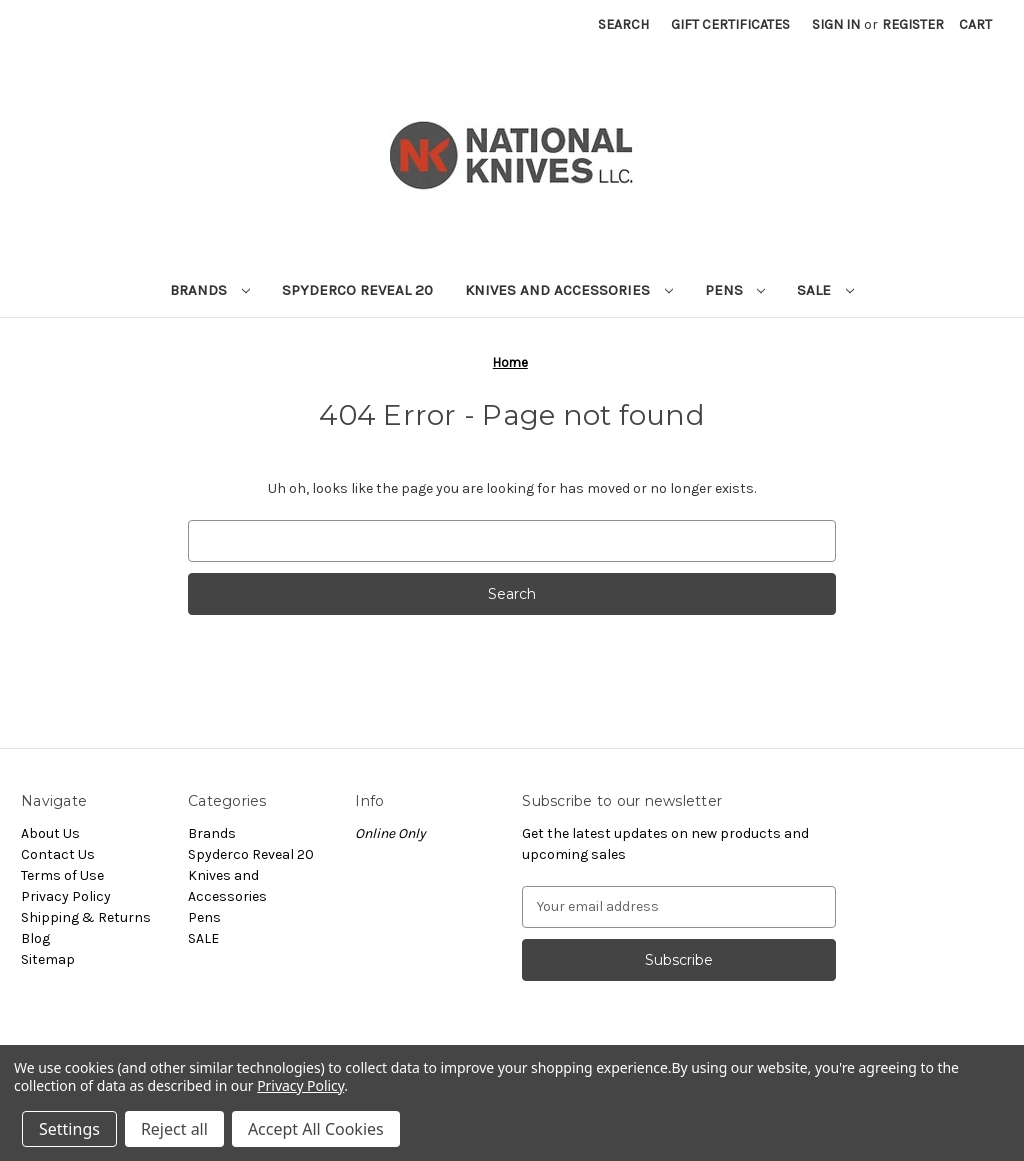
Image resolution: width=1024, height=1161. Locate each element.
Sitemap (48, 959)
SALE (825, 290)
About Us (50, 833)
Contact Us (58, 854)
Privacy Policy (66, 896)
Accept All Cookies (316, 1129)
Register (913, 24)
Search (623, 24)
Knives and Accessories (569, 290)
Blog (35, 938)
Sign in (836, 24)
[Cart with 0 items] (975, 24)
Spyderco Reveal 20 (357, 290)
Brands (210, 290)
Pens (735, 290)
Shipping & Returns (86, 917)
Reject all (174, 1129)
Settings (69, 1129)
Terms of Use (62, 875)
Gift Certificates (730, 24)
